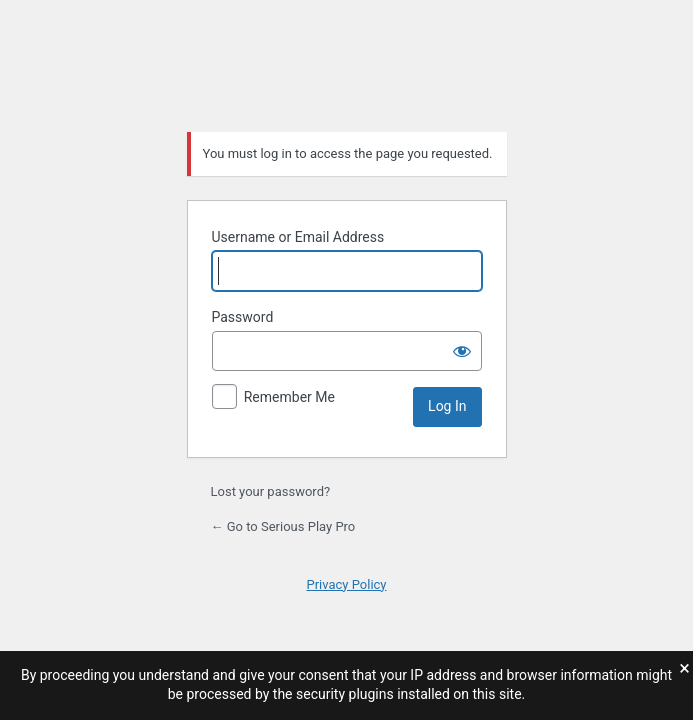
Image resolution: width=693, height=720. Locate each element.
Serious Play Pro (347, 64)
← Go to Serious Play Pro (283, 526)
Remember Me (289, 397)
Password (243, 317)
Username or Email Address (298, 237)
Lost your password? (271, 491)
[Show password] (462, 351)
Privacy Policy (346, 584)
